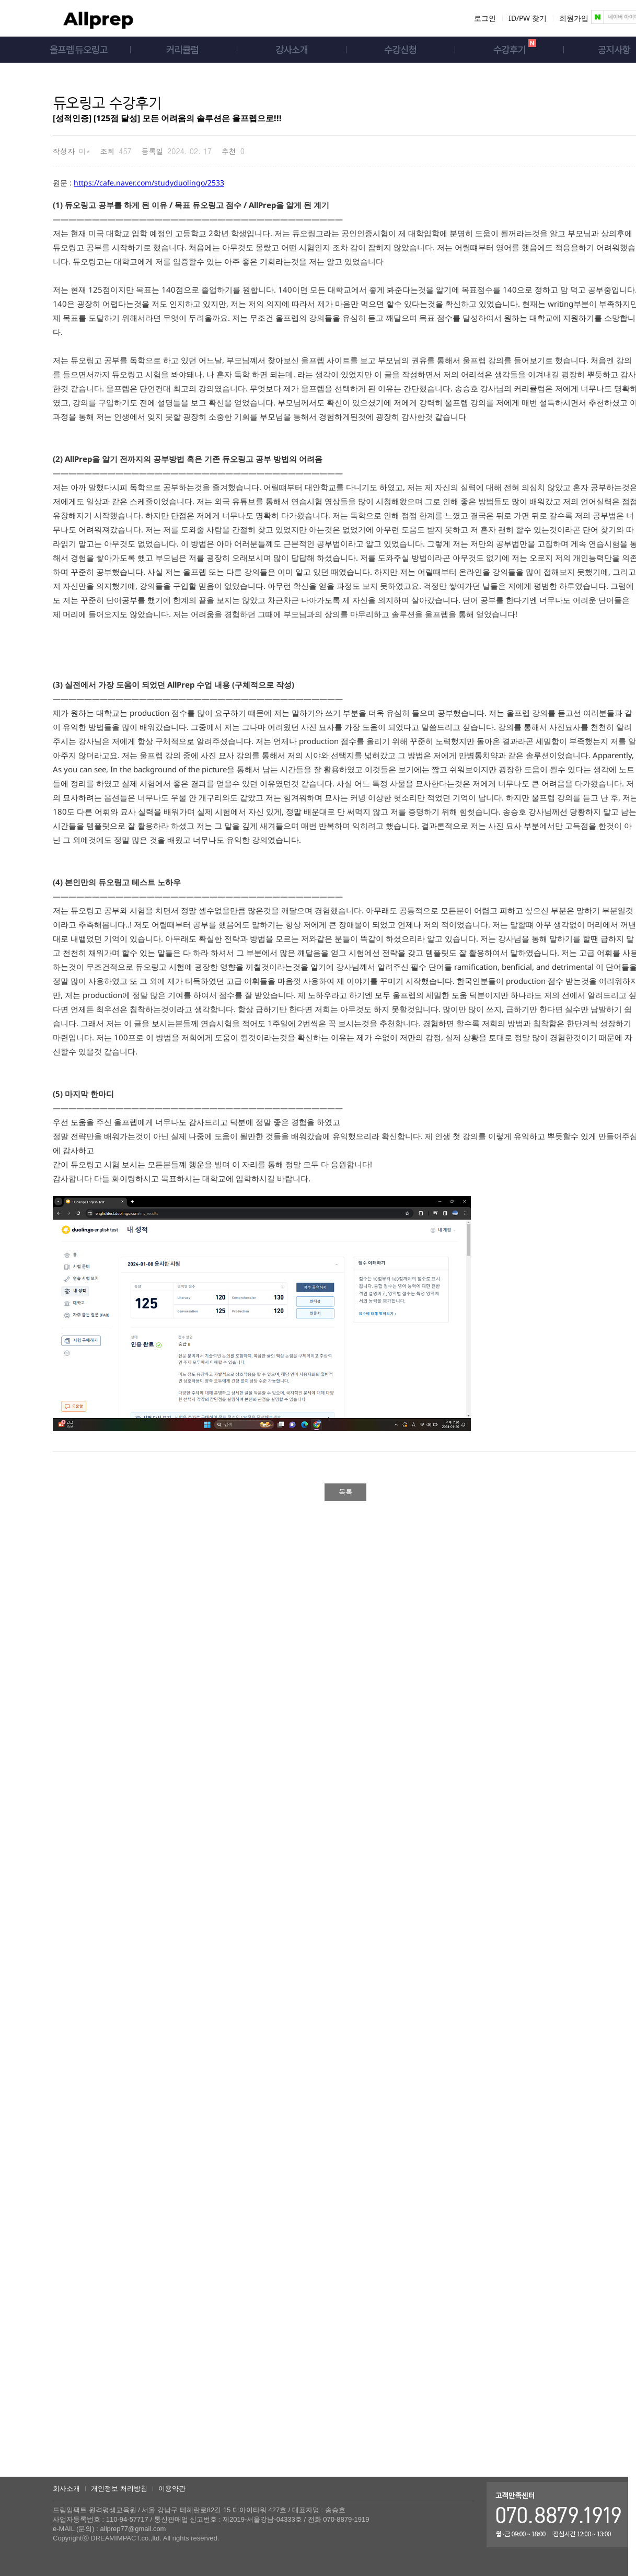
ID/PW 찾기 (527, 18)
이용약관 (172, 2488)
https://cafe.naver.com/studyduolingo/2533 (149, 183)
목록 (345, 1492)
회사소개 (66, 2488)
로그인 (485, 18)
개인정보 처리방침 (119, 2488)
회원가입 (573, 18)
